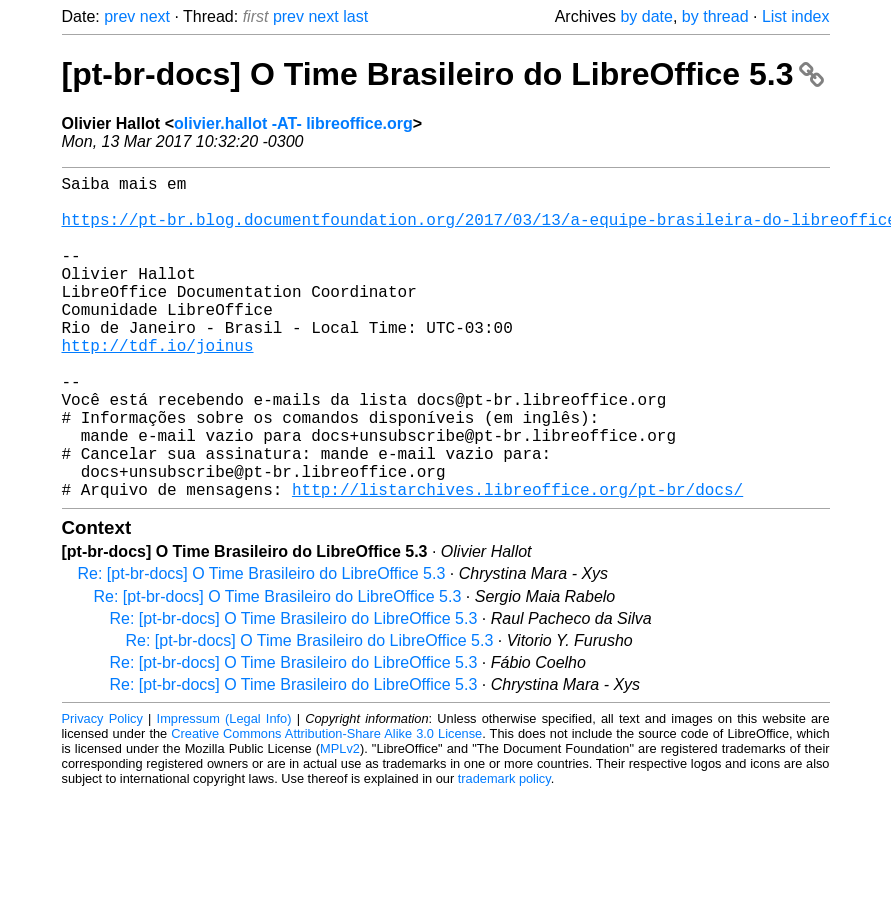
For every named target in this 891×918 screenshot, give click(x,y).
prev (119, 16)
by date (646, 16)
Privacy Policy (102, 790)
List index (796, 16)
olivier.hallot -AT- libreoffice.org (293, 123)
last (355, 16)
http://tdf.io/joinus (158, 385)
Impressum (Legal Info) (224, 790)
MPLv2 (340, 820)
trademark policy (504, 850)
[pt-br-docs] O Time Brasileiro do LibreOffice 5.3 (443, 74)
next (155, 16)
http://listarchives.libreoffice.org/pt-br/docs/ (517, 561)
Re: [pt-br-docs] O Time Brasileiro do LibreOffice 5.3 (262, 645)
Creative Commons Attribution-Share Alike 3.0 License (326, 805)
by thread (715, 16)
